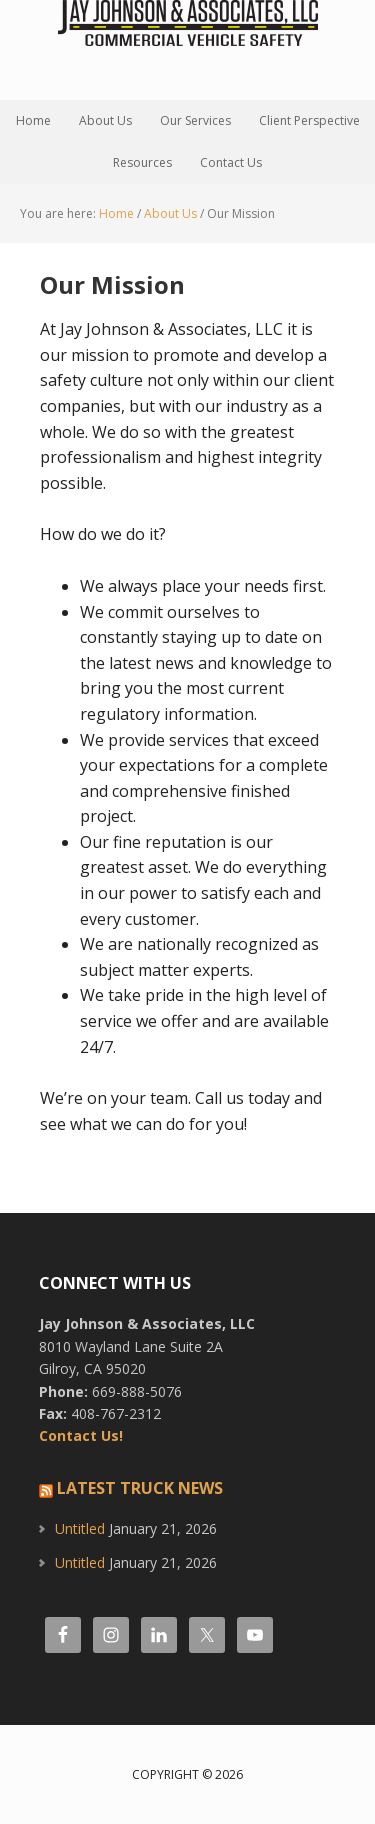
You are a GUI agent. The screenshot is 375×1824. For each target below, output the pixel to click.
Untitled (80, 1528)
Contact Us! (81, 1435)
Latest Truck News (140, 1488)
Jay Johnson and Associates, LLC (188, 50)
